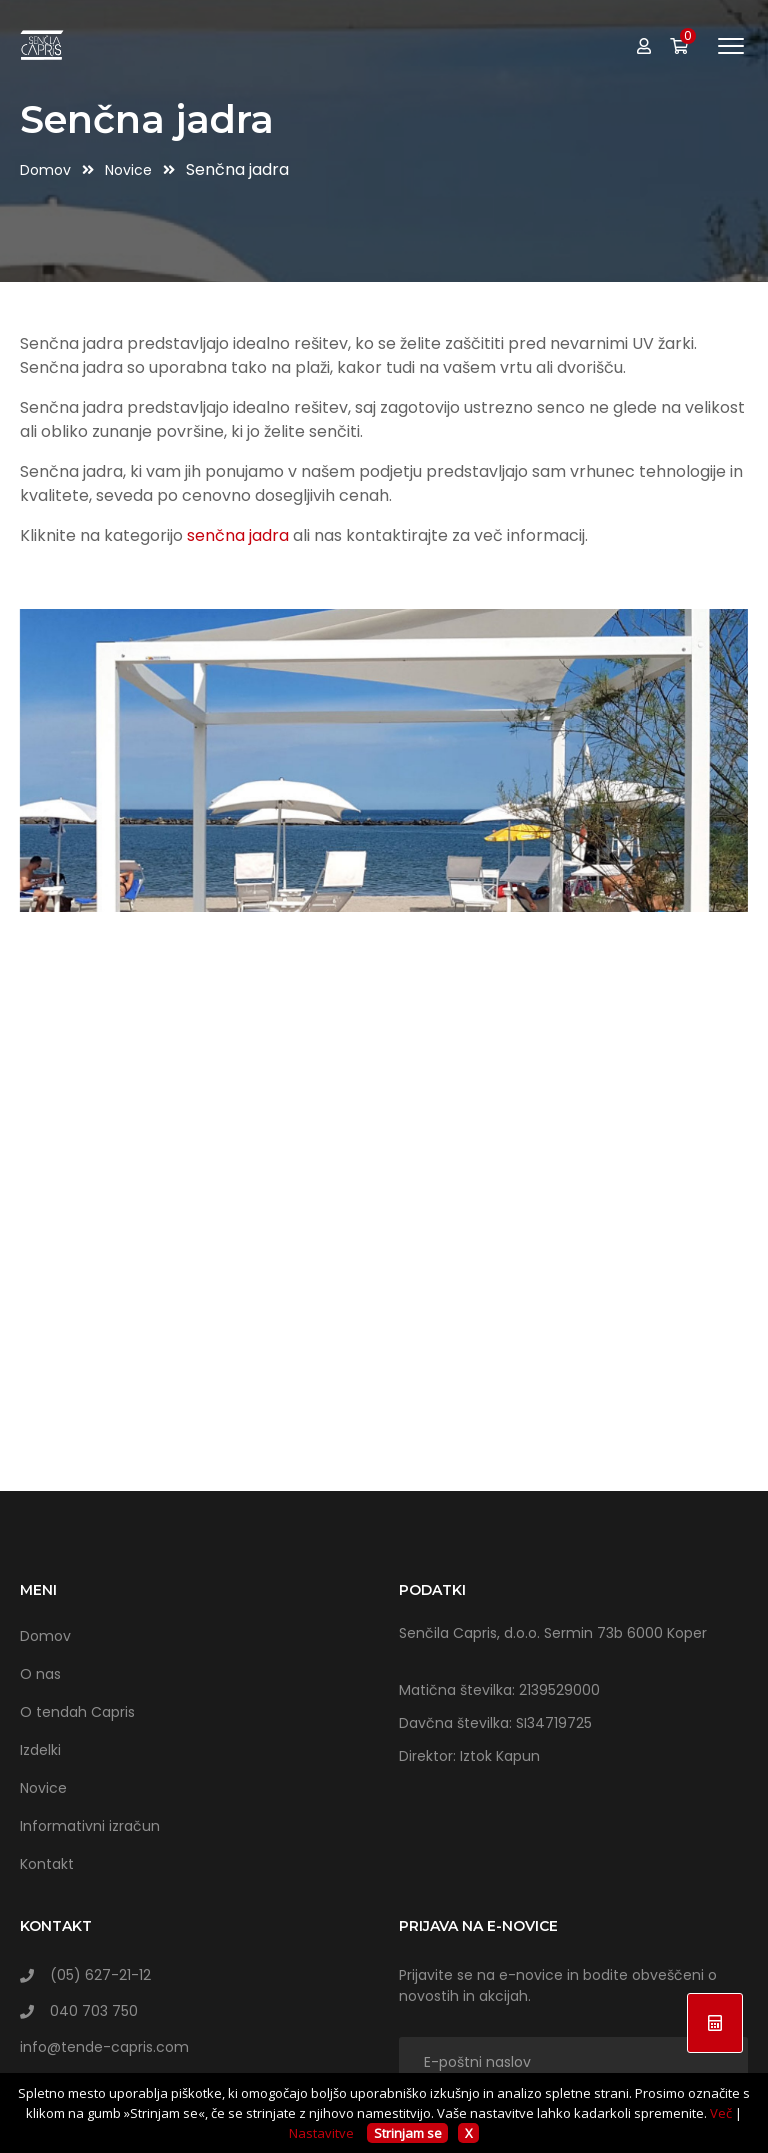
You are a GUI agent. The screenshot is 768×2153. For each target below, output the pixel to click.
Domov (47, 170)
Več (721, 2113)
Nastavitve (321, 2133)
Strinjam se (408, 2133)
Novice (130, 170)
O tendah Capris (77, 1712)
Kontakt (47, 1864)
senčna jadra (238, 535)
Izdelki (40, 1750)
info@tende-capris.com (104, 2047)
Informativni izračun (90, 1826)
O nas (40, 1674)
